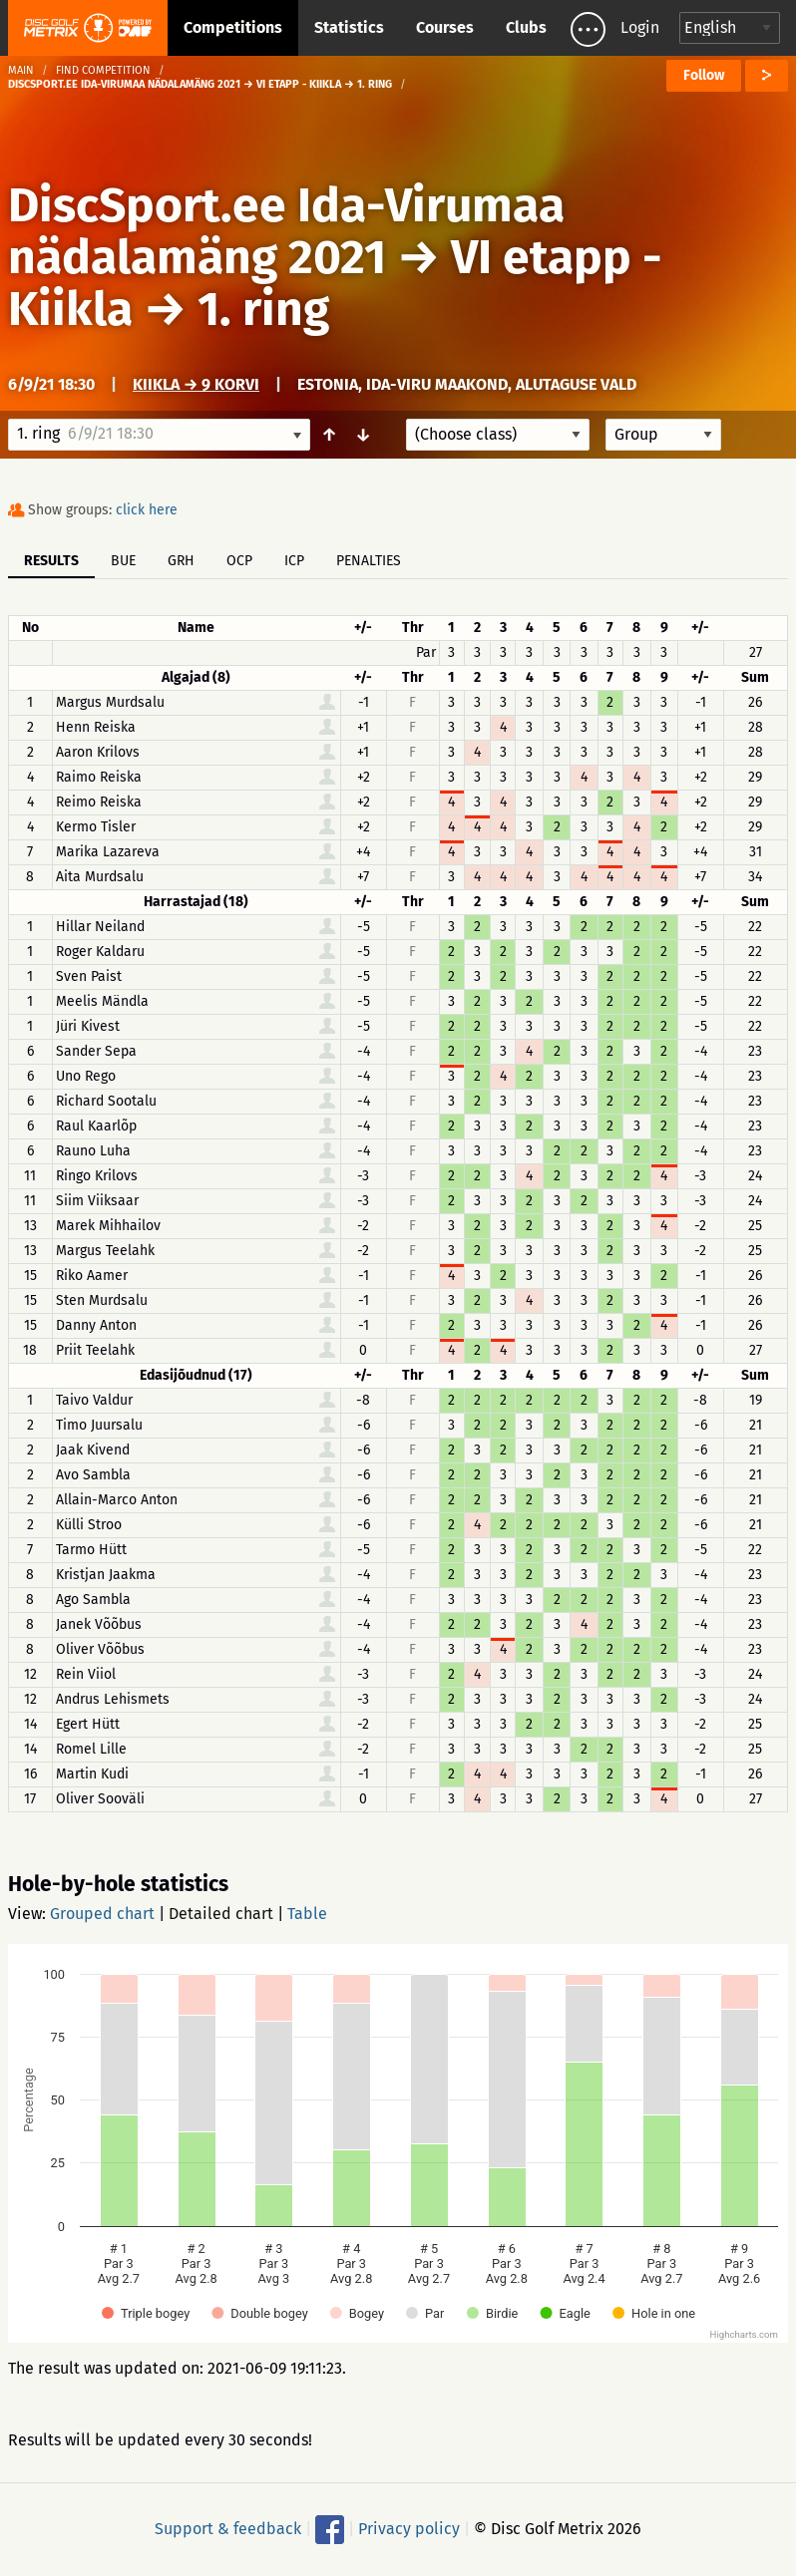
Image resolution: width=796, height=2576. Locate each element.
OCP (239, 560)
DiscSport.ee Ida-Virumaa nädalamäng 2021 (286, 231)
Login (639, 27)
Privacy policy (409, 2528)
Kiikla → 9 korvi (196, 384)
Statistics (349, 27)
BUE (123, 560)
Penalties (368, 560)
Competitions (233, 27)
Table (307, 1913)
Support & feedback (228, 2528)
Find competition (103, 70)
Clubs (526, 27)
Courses (445, 27)
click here (147, 509)
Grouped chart (102, 1913)
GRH (181, 560)
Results (51, 560)
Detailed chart (221, 1913)
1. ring (263, 309)
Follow (703, 75)
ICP (294, 560)
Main (21, 70)
